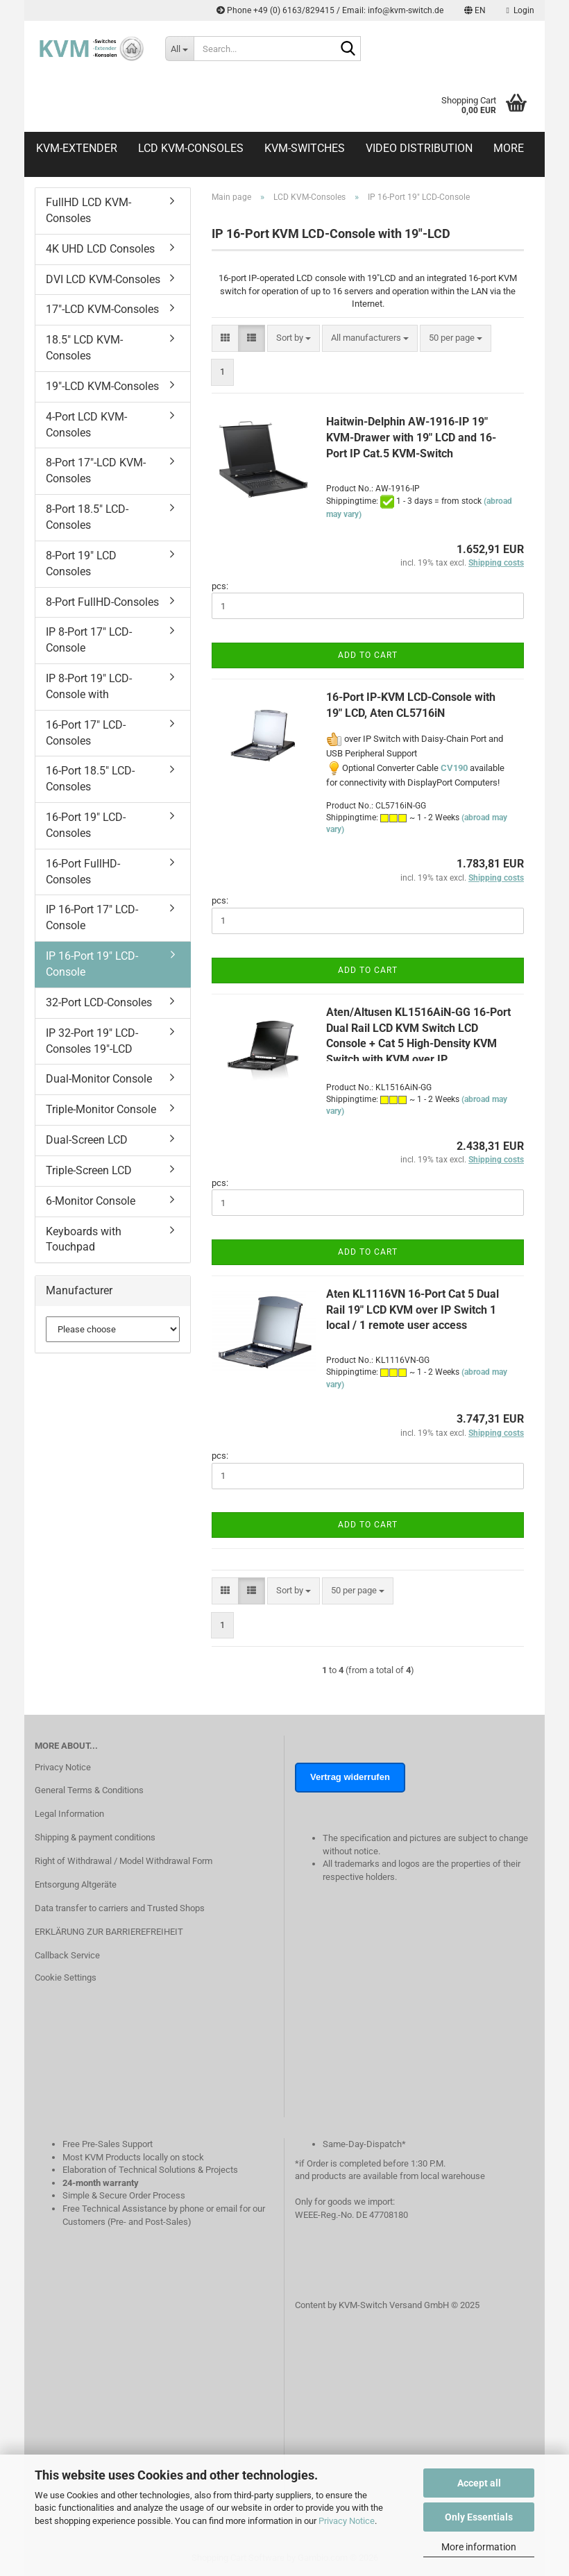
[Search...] (179, 48)
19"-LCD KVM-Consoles (102, 386)
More (508, 148)
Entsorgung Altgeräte (76, 1884)
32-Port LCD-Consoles (99, 1002)
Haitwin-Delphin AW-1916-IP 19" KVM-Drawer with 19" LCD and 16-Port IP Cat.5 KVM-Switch (411, 437)
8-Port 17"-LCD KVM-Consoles (96, 470)
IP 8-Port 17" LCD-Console (89, 639)
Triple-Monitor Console (101, 1109)
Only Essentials (479, 2517)
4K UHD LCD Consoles (100, 248)
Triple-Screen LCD (89, 1170)
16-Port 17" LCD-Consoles (86, 732)
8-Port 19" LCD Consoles (81, 563)
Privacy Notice (347, 2521)
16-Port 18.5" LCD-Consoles (90, 778)
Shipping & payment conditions (95, 1837)
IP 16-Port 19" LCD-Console (92, 963)
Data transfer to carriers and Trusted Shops (120, 1908)
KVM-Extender (76, 148)
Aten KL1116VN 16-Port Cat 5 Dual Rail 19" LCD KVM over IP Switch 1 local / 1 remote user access (412, 1309)
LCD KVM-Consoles (191, 148)
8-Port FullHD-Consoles (102, 602)
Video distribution (419, 148)
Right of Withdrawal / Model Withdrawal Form (123, 1861)
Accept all (479, 2483)
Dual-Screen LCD (87, 1139)
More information (478, 2546)
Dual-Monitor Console (99, 1078)
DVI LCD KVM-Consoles (103, 279)
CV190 (454, 768)
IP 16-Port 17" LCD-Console (92, 917)
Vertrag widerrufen (350, 1777)
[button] (475, 10)
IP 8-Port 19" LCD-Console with (89, 686)
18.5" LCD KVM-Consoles (84, 347)
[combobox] (293, 338)
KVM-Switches (304, 148)
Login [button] (520, 10)
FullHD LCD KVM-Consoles (88, 210)
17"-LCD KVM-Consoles (102, 309)
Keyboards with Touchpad (83, 1239)
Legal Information (69, 1813)
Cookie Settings (65, 1977)
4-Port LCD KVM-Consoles (86, 424)
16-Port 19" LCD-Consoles (86, 825)
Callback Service (67, 1955)
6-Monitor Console (90, 1201)
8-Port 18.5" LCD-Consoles (87, 517)
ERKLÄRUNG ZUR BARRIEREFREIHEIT (109, 1931)
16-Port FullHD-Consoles (83, 871)
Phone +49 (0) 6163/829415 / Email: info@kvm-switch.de (329, 10)
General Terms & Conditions (89, 1790)
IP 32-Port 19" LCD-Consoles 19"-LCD (92, 1041)
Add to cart (368, 655)
